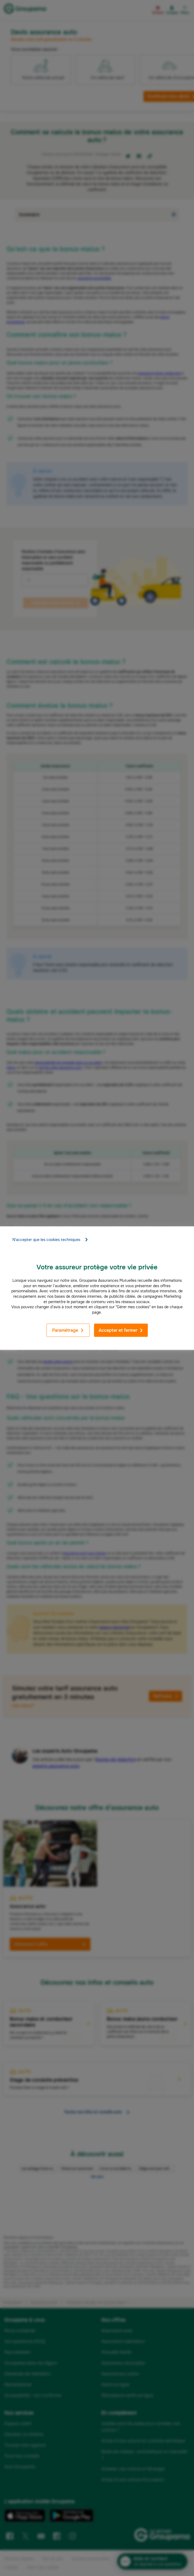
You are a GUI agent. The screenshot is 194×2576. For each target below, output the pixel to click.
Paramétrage (68, 1330)
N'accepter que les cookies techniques (50, 1239)
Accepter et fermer (121, 1330)
